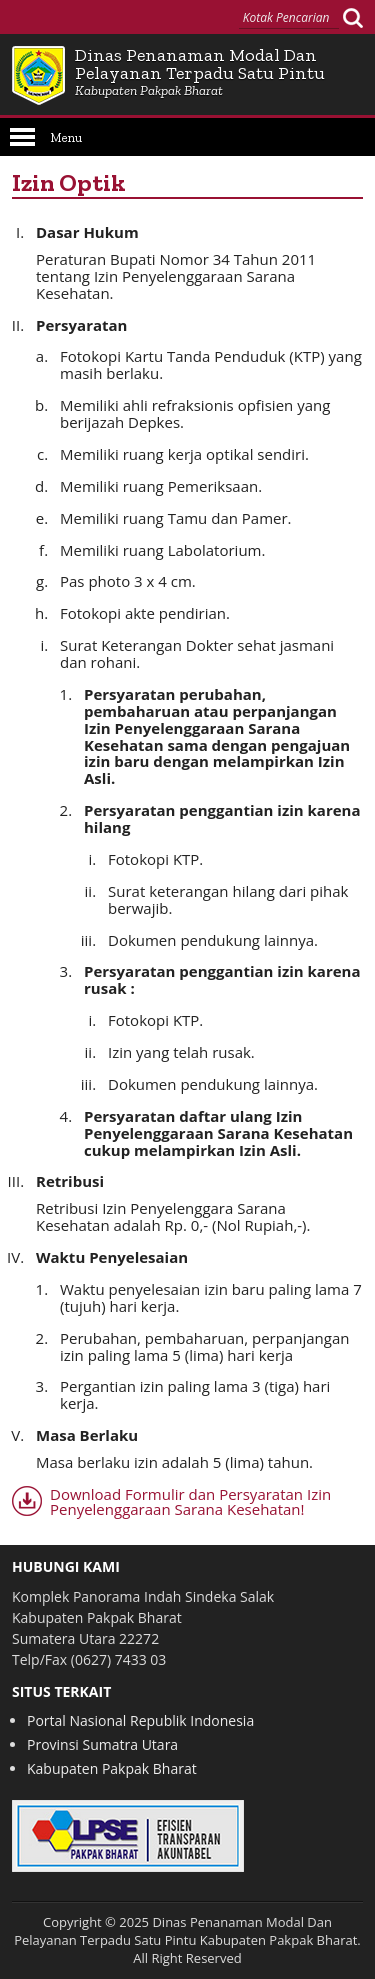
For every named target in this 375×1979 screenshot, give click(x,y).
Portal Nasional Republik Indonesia (140, 1720)
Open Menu (22, 137)
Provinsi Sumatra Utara (102, 1744)
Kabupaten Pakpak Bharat (112, 1768)
